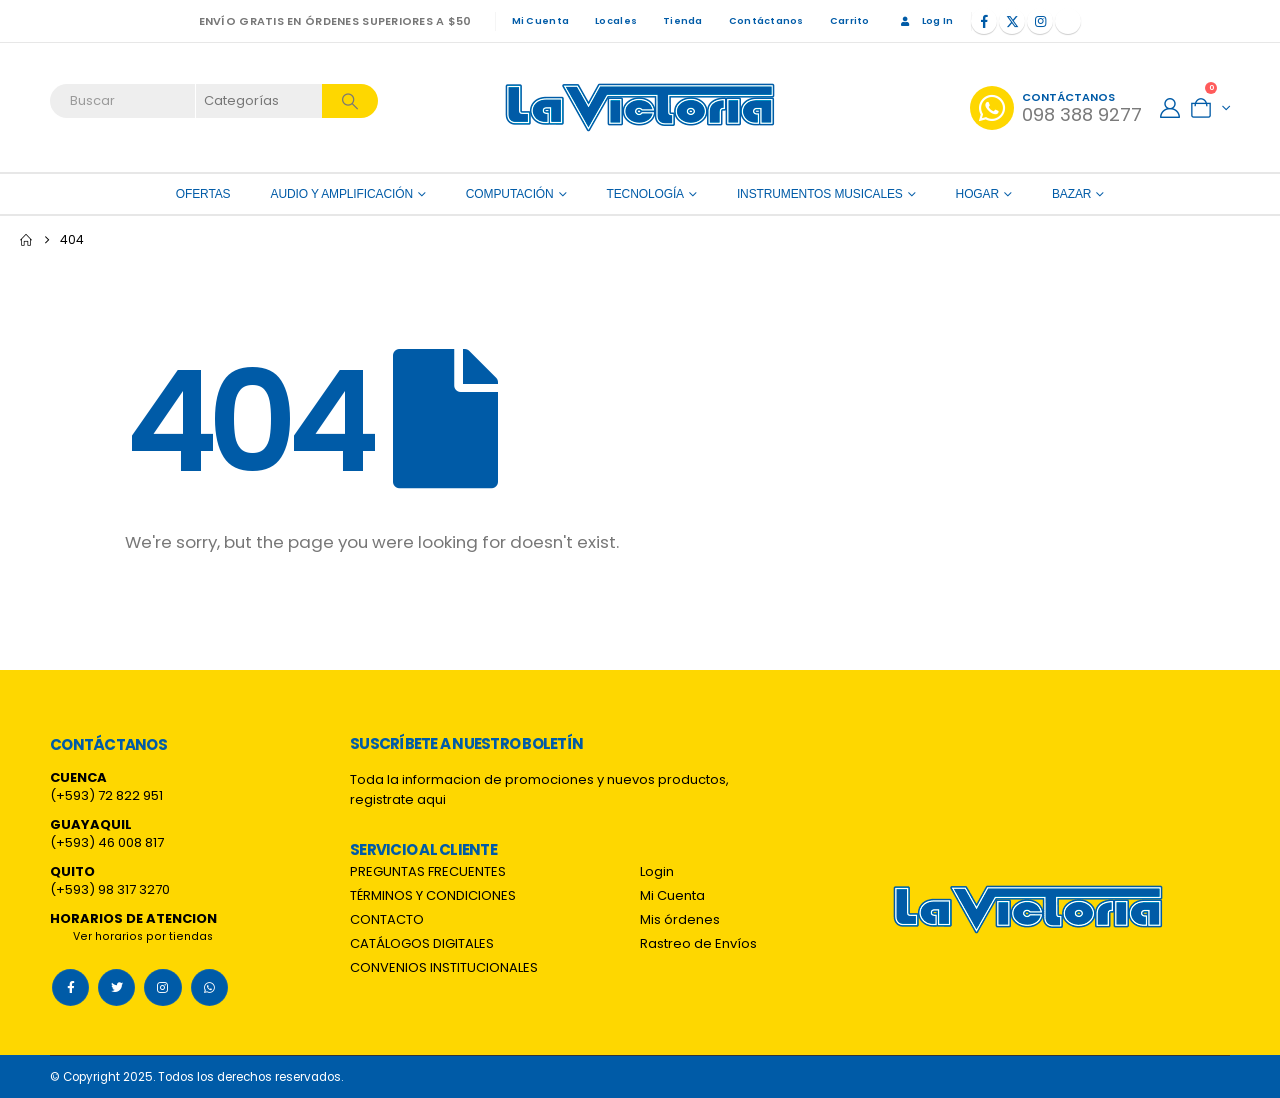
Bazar (1071, 194)
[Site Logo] (640, 107)
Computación (510, 194)
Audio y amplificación (342, 194)
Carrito (850, 20)
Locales (616, 20)
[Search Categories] (260, 101)
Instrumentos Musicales (820, 194)
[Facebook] (984, 21)
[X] (1012, 21)
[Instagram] (1040, 21)
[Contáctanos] (1056, 108)
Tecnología (645, 194)
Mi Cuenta (540, 20)
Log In (925, 20)
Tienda (683, 20)
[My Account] (1170, 108)
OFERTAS (203, 194)
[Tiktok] (1068, 21)
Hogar (977, 194)
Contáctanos (766, 20)
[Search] (350, 101)
